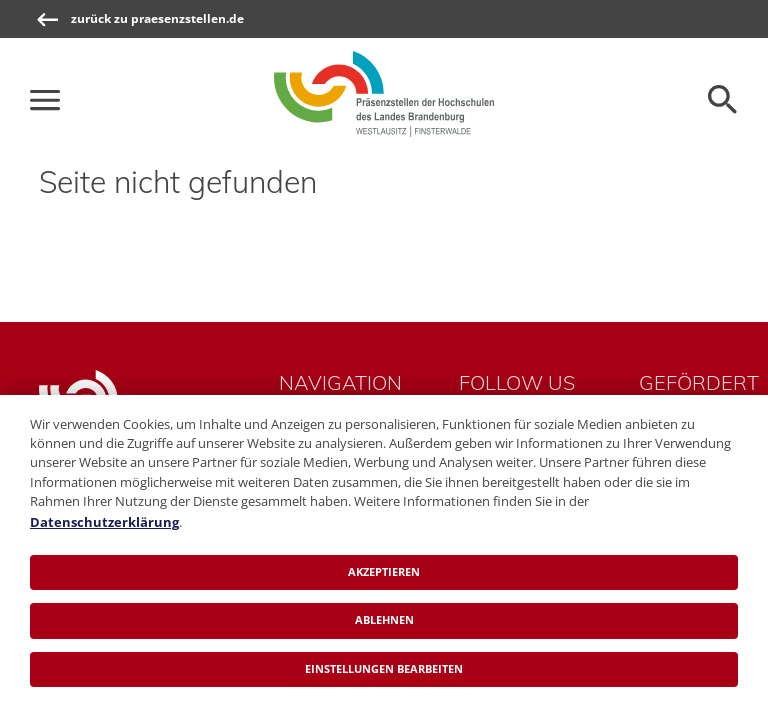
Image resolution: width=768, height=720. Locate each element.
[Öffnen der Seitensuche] (723, 100)
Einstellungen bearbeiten (384, 668)
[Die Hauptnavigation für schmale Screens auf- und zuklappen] (45, 100)
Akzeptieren (384, 571)
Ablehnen (384, 619)
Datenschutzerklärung (104, 522)
